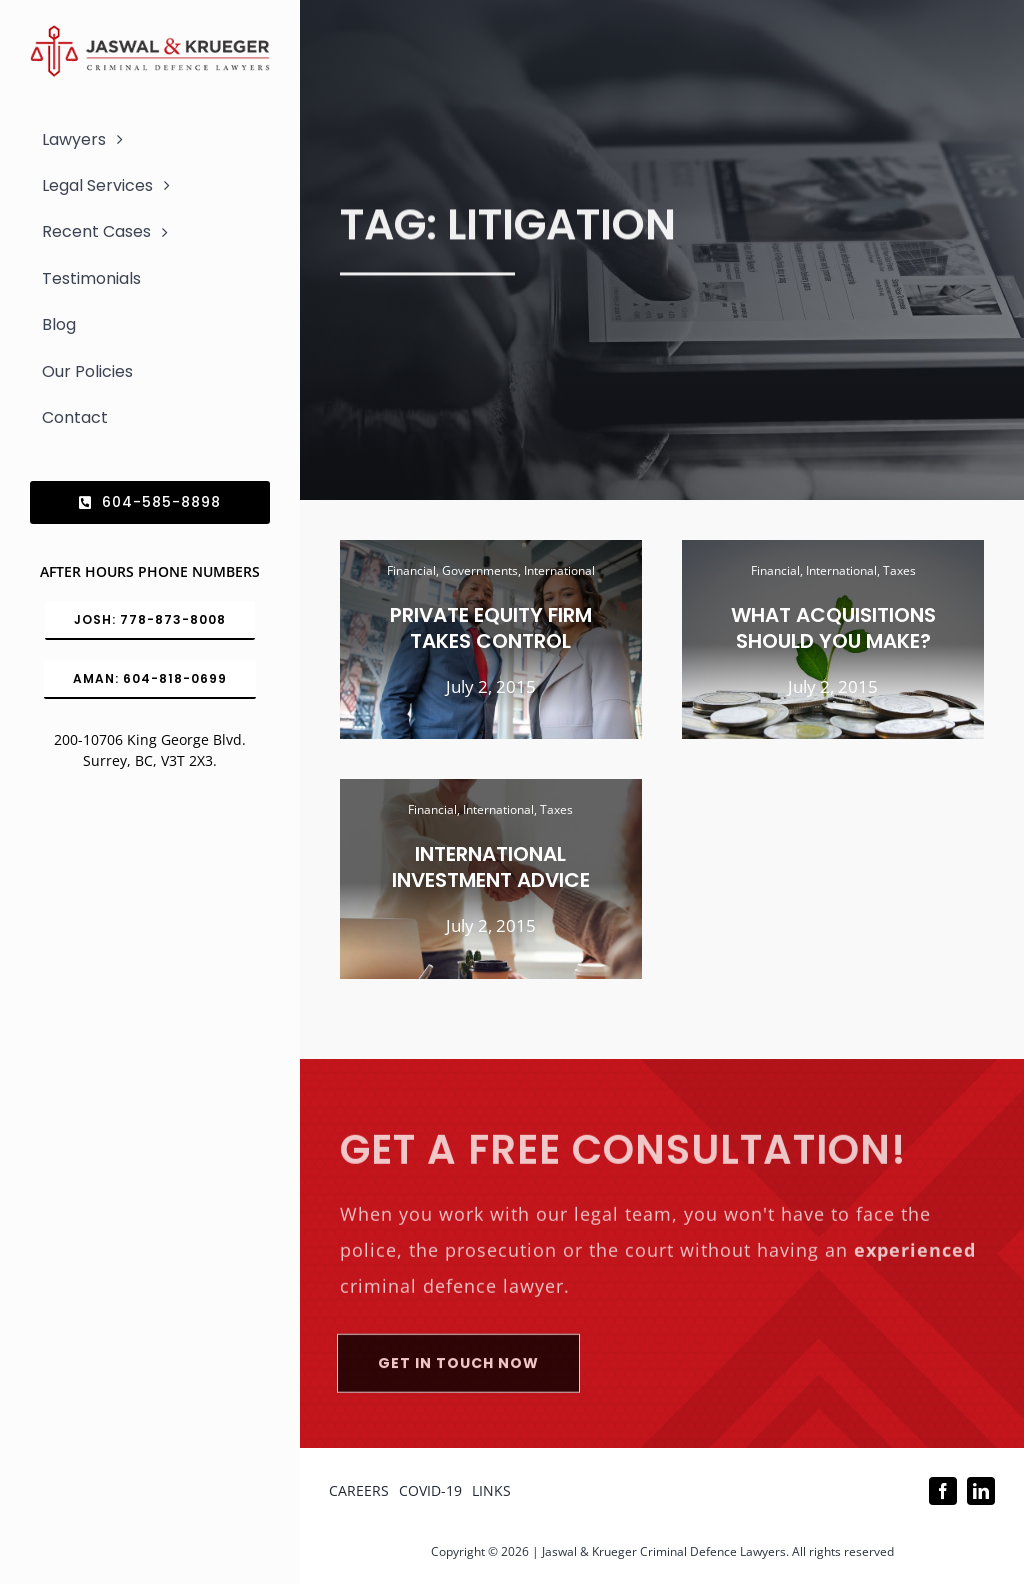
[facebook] (943, 1491)
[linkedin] (981, 1491)
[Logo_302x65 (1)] (150, 33)
